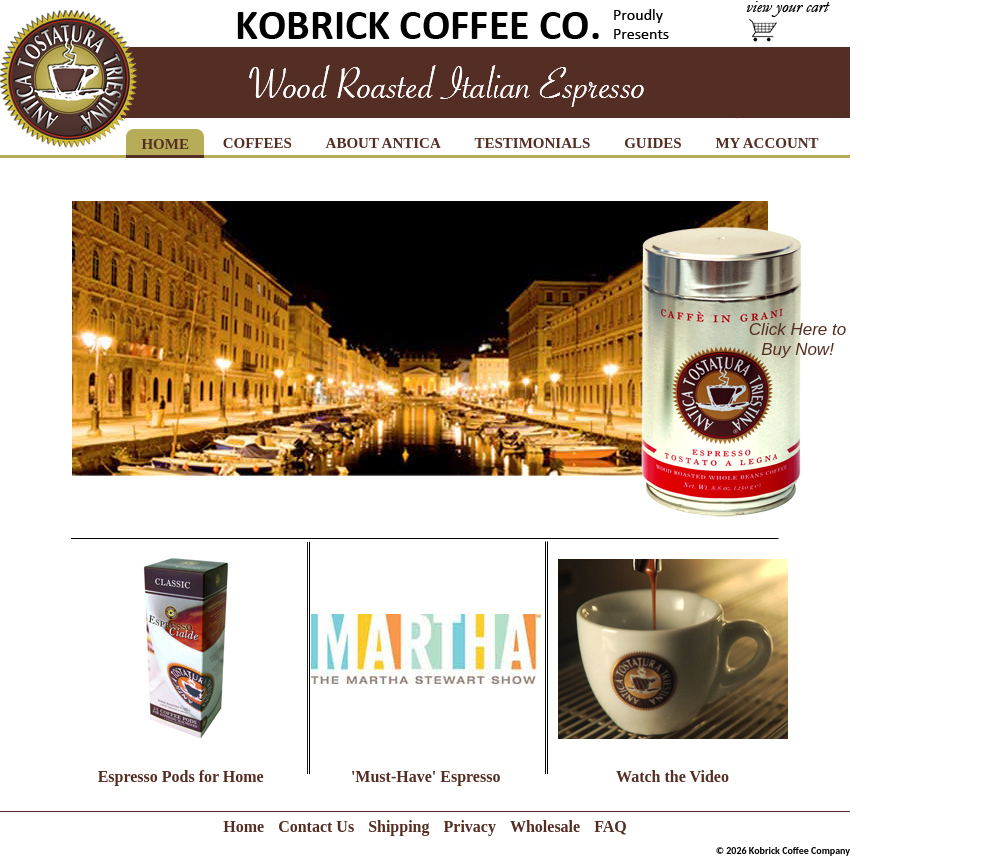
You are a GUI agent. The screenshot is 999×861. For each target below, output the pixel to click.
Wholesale (545, 826)
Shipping (398, 826)
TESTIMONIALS (533, 143)
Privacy (470, 826)
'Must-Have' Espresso (425, 776)
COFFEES (257, 143)
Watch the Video (672, 776)
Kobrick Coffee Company (799, 850)
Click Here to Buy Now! (797, 339)
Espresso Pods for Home (181, 776)
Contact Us (316, 826)
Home (243, 826)
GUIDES (653, 143)
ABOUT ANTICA (383, 143)
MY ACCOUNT (766, 143)
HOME (165, 144)
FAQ (610, 826)
